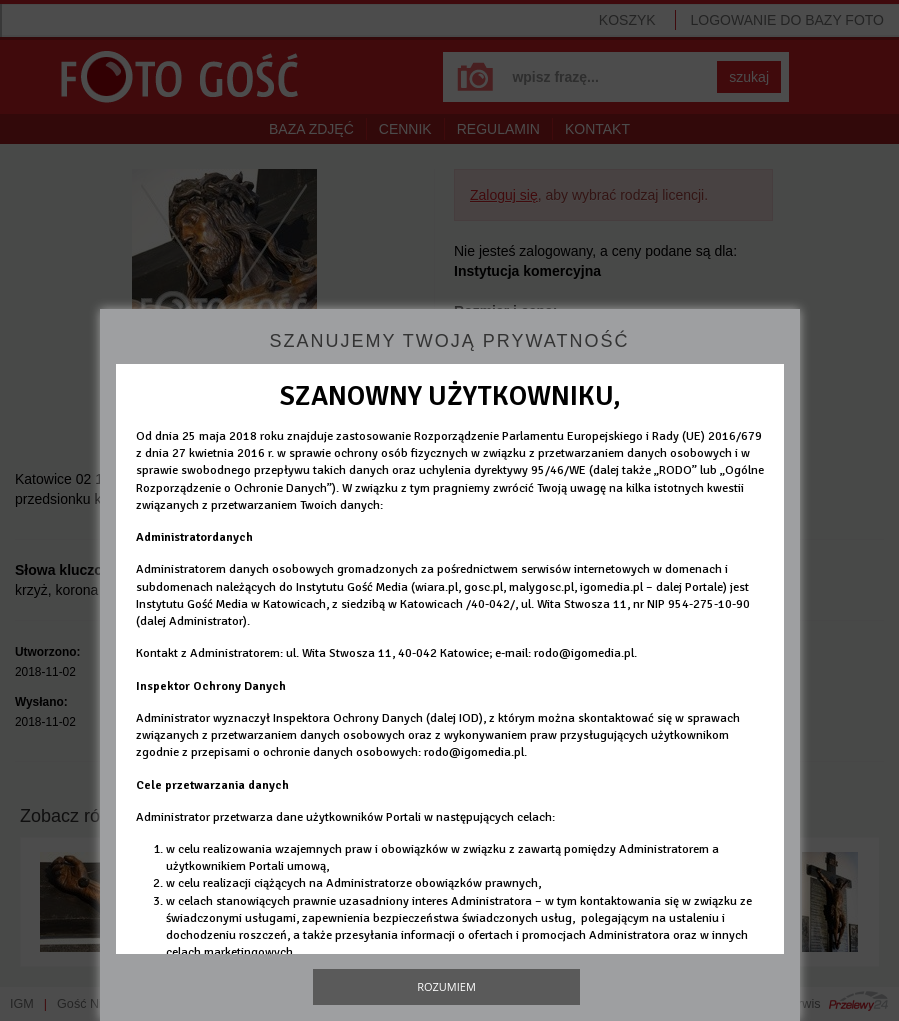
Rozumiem (446, 986)
